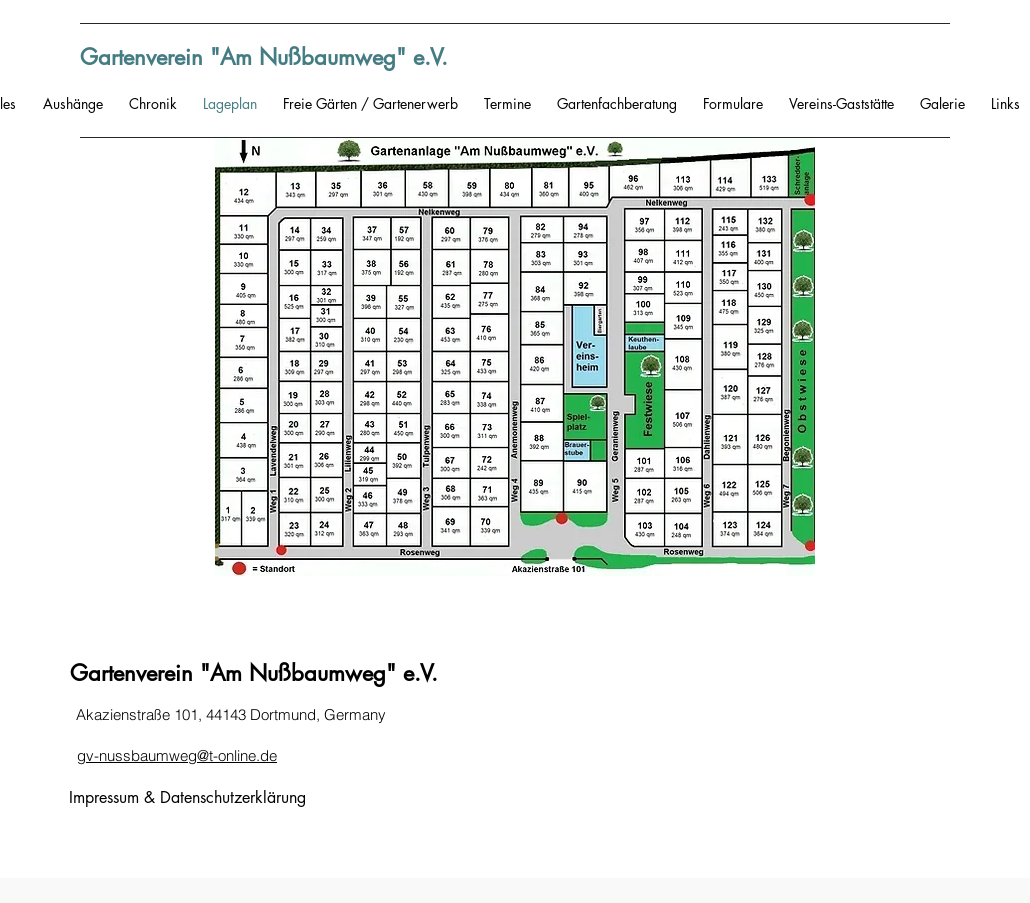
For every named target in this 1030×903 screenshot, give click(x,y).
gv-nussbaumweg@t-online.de (177, 755)
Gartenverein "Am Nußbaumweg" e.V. (264, 57)
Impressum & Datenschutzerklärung (187, 797)
